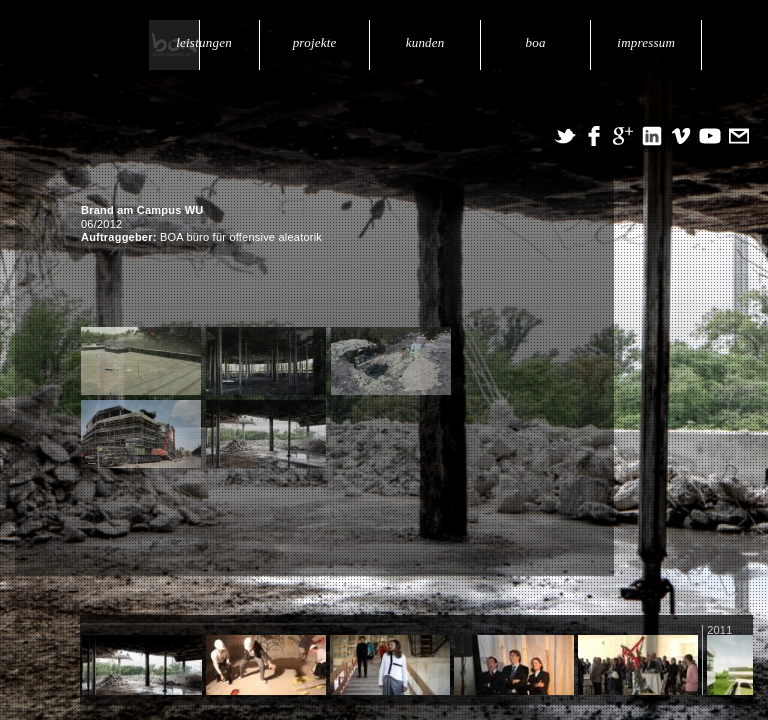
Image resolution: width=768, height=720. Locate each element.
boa (537, 42)
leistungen (208, 42)
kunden (427, 42)
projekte (318, 42)
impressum (647, 42)
